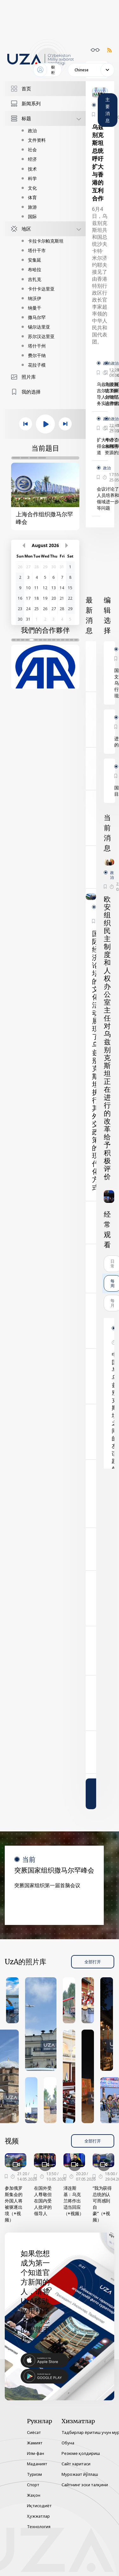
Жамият (35, 2443)
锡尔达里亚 (39, 327)
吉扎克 (34, 279)
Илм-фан (35, 2453)
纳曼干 (35, 308)
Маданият (37, 2464)
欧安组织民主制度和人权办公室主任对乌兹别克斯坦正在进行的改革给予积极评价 (107, 1038)
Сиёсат (34, 2432)
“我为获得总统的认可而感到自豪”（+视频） (102, 2204)
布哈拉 (35, 269)
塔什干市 (37, 250)
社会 (32, 150)
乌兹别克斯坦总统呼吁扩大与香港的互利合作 (97, 162)
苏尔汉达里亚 (41, 336)
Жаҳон (33, 2495)
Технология (38, 2526)
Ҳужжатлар (38, 2516)
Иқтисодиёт (39, 2505)
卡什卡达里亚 (41, 289)
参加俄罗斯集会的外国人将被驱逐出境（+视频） (14, 2204)
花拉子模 (37, 365)
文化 (32, 188)
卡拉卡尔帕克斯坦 (45, 241)
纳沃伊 (35, 298)
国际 (32, 216)
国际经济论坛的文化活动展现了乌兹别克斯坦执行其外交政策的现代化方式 (95, 1060)
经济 (32, 159)
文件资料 (37, 140)
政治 (32, 130)
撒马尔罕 (37, 317)
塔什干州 (37, 346)
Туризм (34, 2474)
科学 (32, 178)
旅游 (32, 207)
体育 (32, 197)
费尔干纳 (37, 355)
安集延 (34, 260)
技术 (32, 169)
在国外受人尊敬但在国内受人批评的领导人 (43, 2200)
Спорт (33, 2485)
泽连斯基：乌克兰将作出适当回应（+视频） (73, 2200)
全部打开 (92, 1962)
